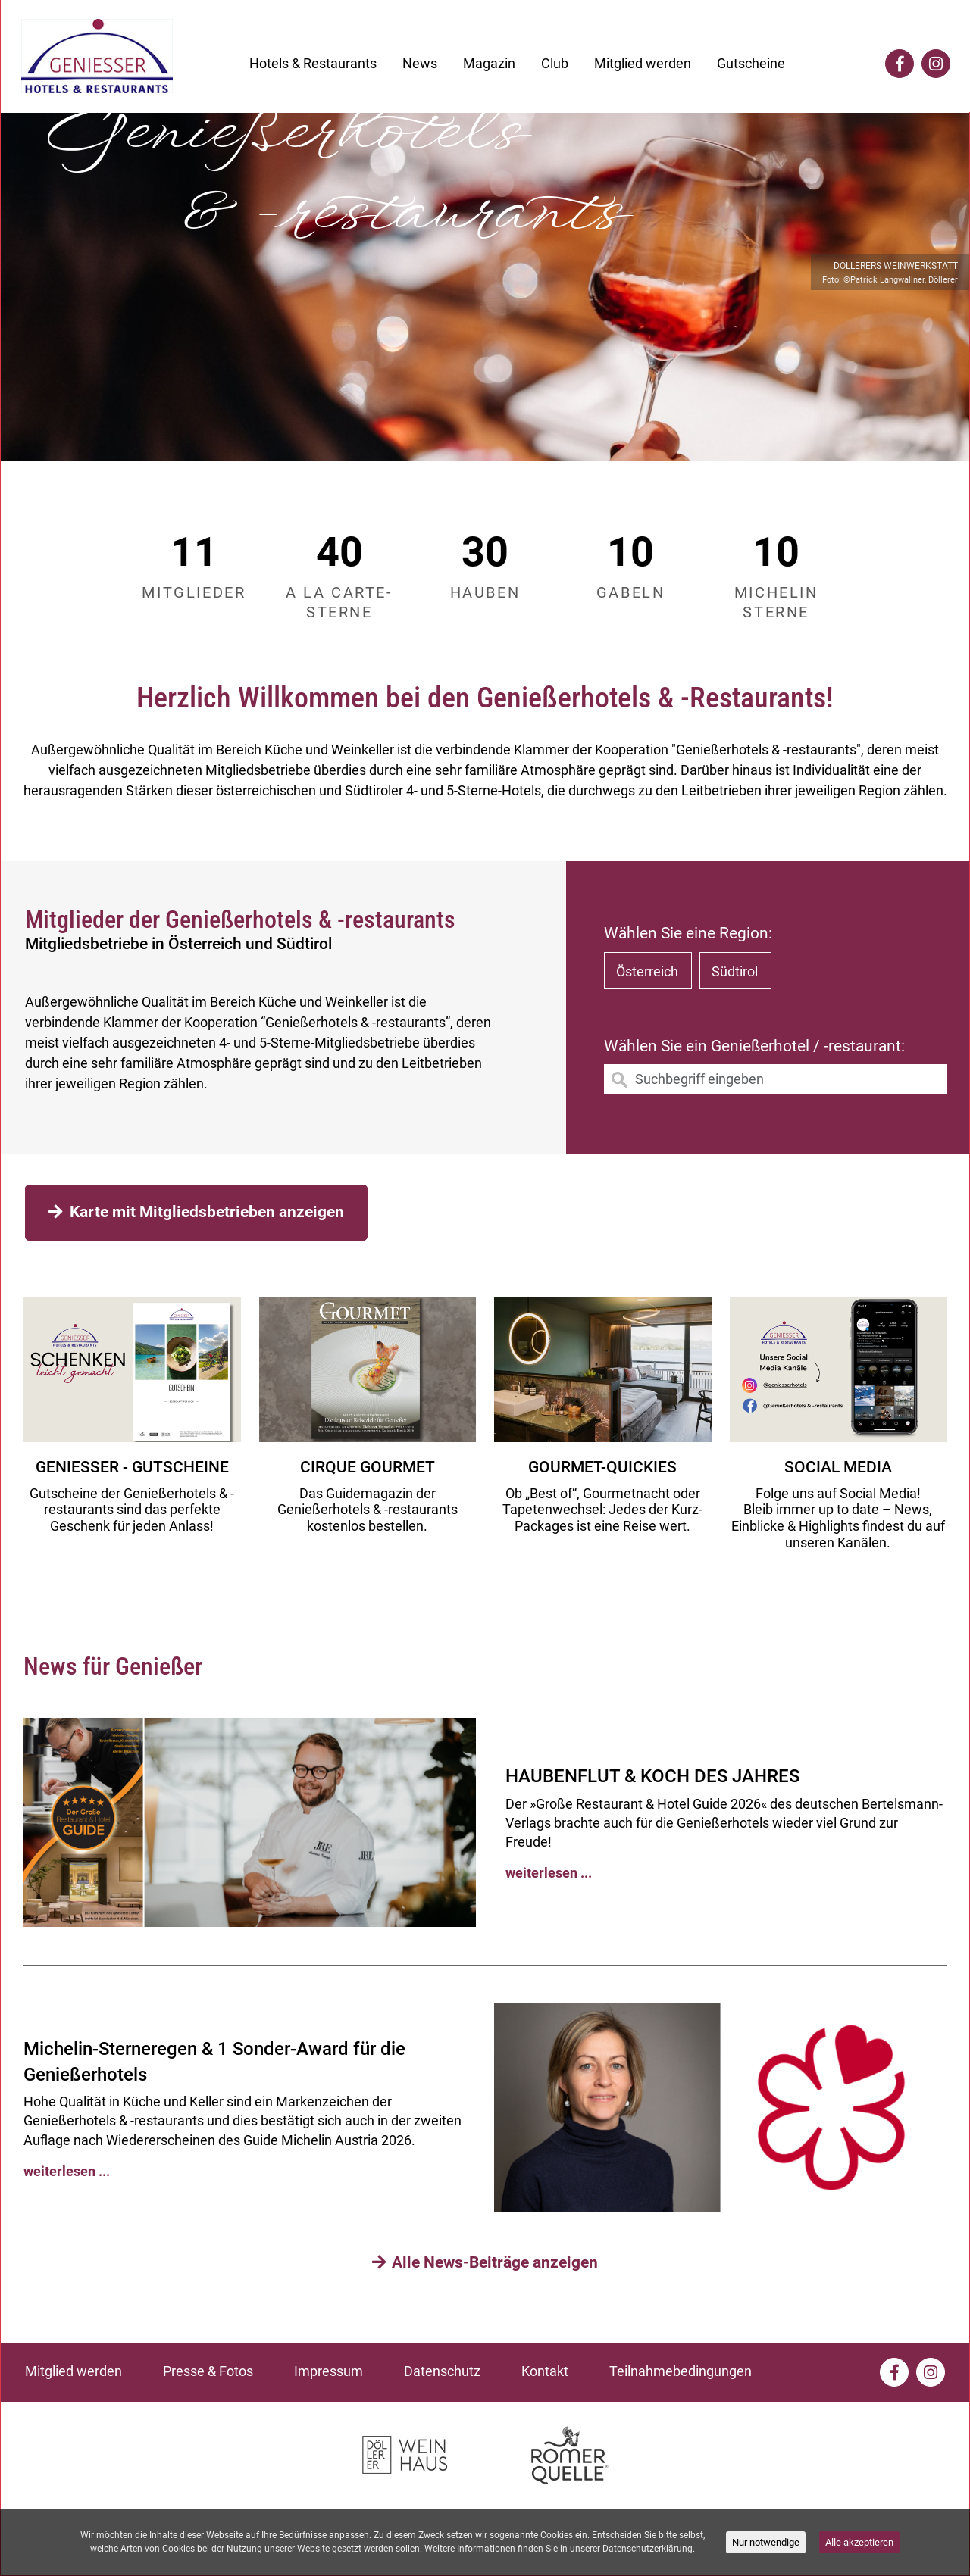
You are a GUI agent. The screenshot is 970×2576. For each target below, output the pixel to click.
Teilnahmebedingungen (680, 2371)
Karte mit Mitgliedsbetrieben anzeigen (196, 1212)
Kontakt (544, 2371)
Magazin (489, 63)
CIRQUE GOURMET (367, 1467)
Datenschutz (442, 2371)
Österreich (647, 971)
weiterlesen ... (548, 1873)
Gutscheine (751, 63)
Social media (838, 1467)
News (419, 63)
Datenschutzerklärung (647, 2548)
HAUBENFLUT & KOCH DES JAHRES (652, 1776)
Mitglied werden (642, 63)
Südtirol (735, 971)
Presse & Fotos (208, 2371)
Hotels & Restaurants (313, 63)
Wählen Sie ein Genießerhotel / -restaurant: (754, 1046)
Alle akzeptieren (859, 2542)
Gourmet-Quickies (602, 1467)
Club (554, 63)
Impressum (328, 2371)
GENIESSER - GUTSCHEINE (132, 1467)
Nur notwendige (765, 2542)
